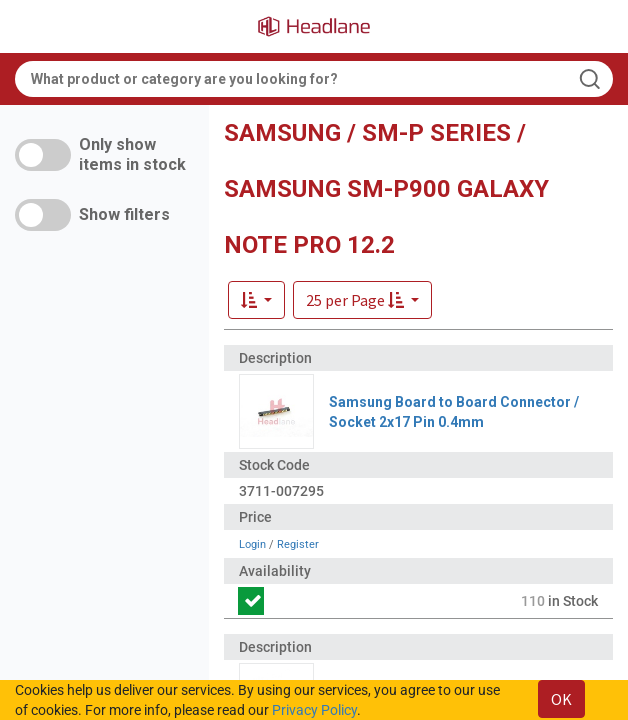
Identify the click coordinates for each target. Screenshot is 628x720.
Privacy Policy (314, 710)
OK (561, 699)
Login (252, 544)
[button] (362, 300)
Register (298, 544)
